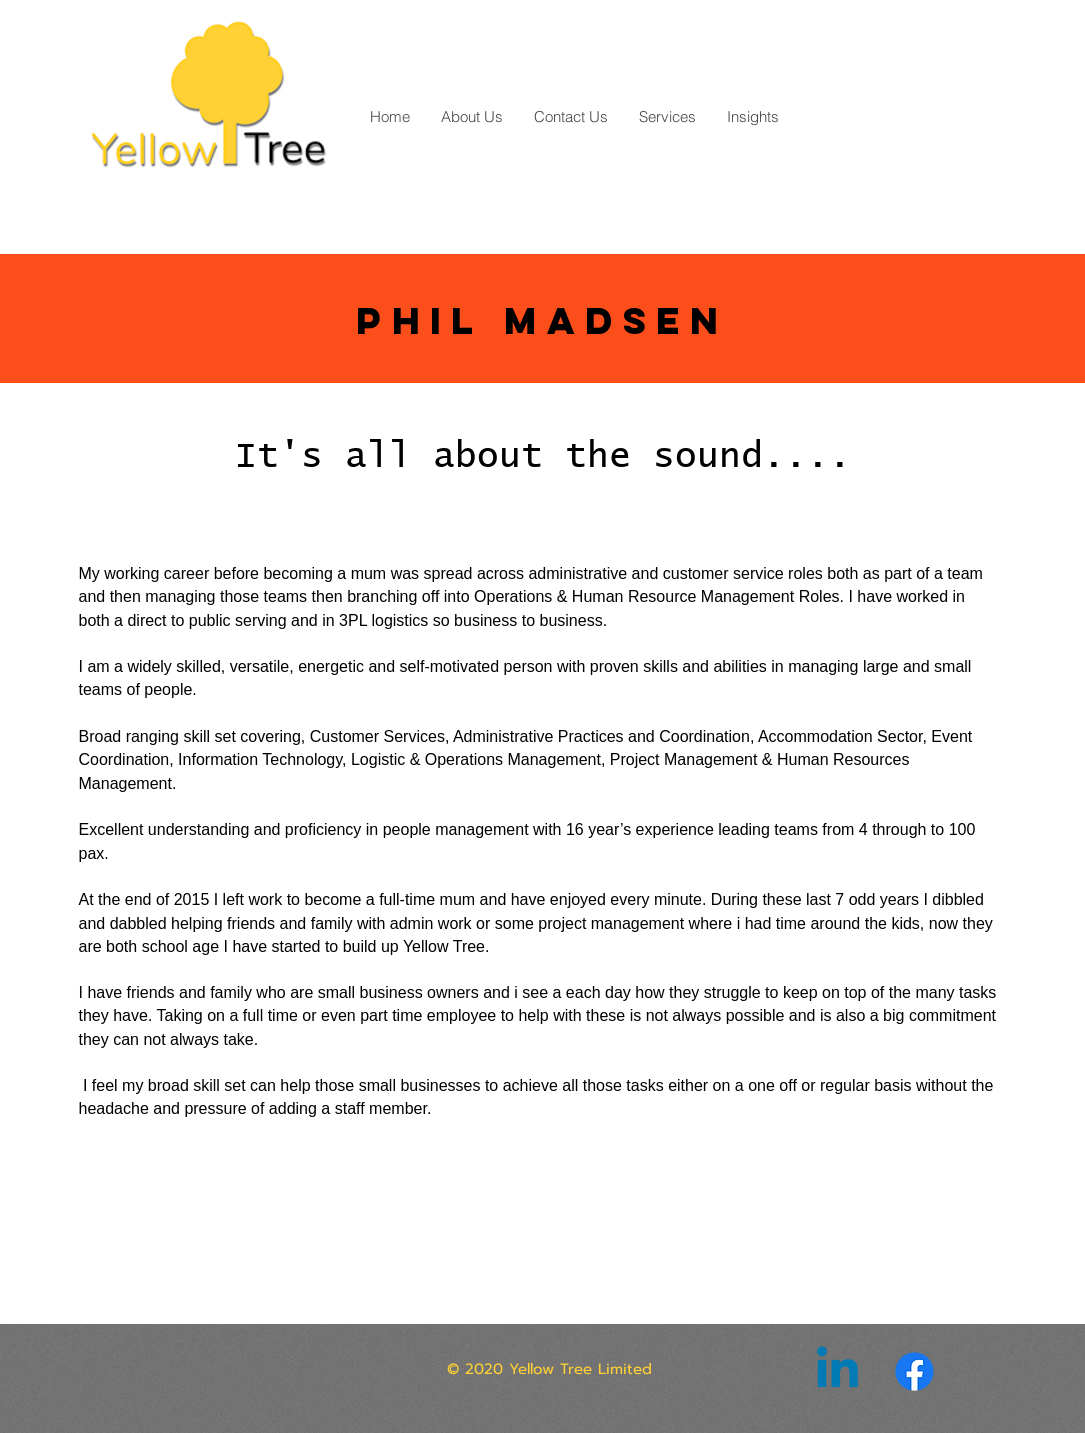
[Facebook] (914, 1371)
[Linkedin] (837, 1371)
